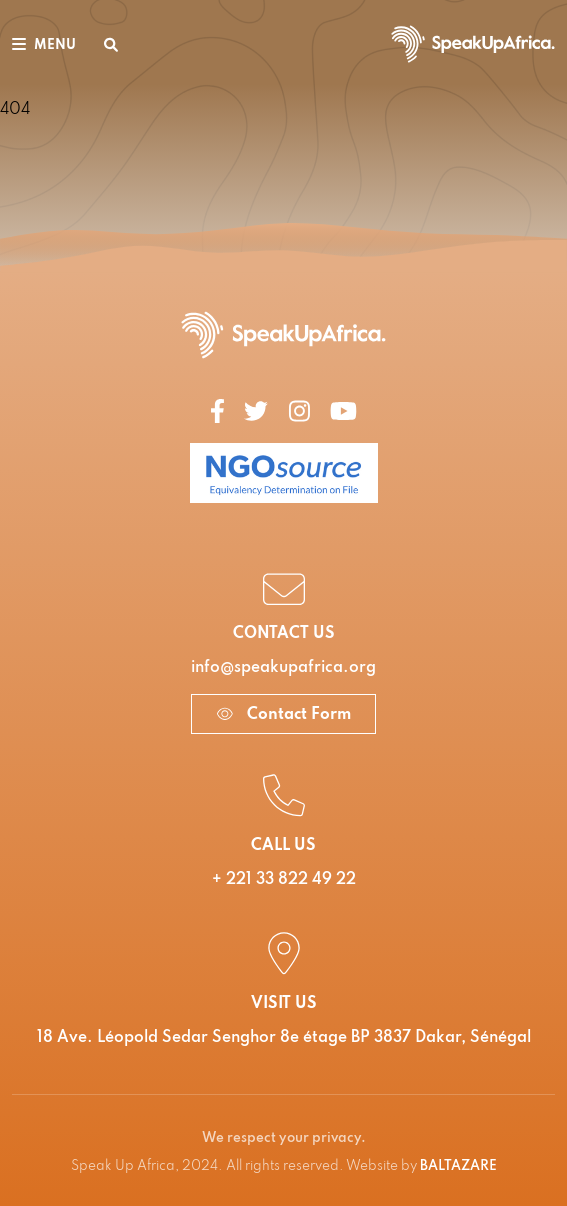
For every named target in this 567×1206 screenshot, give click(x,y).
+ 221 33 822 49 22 (284, 880)
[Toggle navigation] (44, 44)
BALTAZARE (458, 1166)
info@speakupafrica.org (283, 668)
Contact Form (283, 715)
